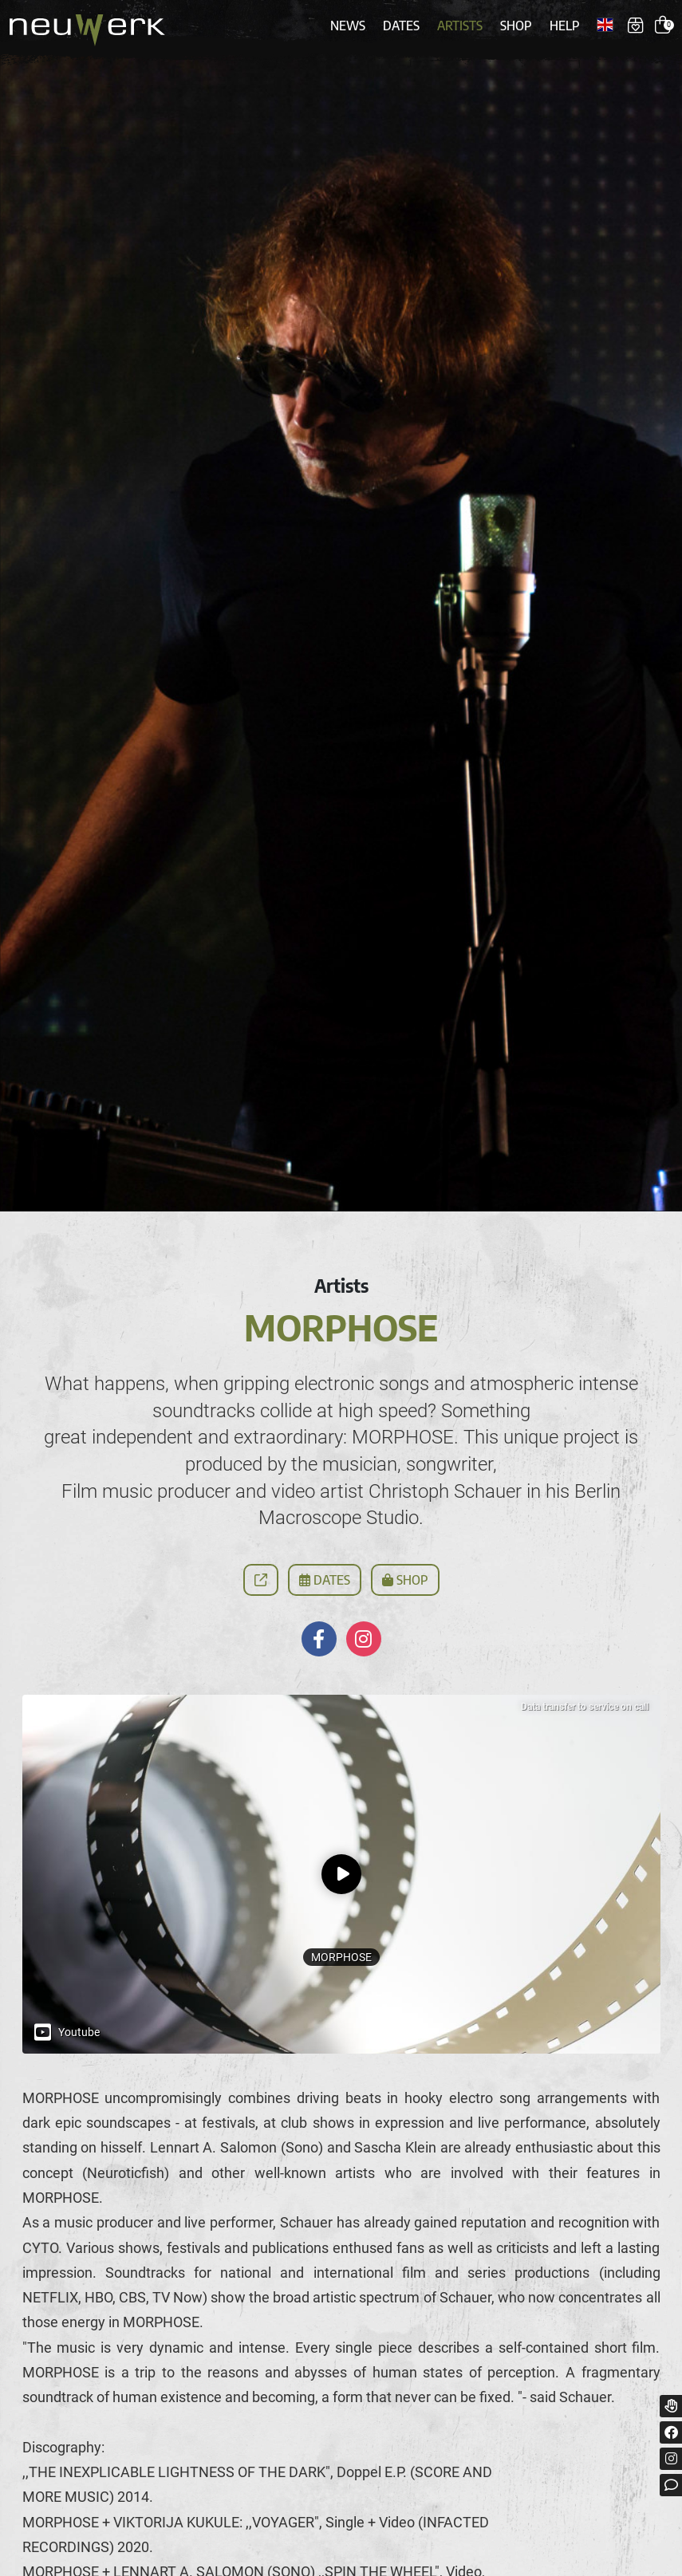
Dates (401, 25)
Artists (460, 25)
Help (565, 25)
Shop (516, 25)
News (347, 25)
